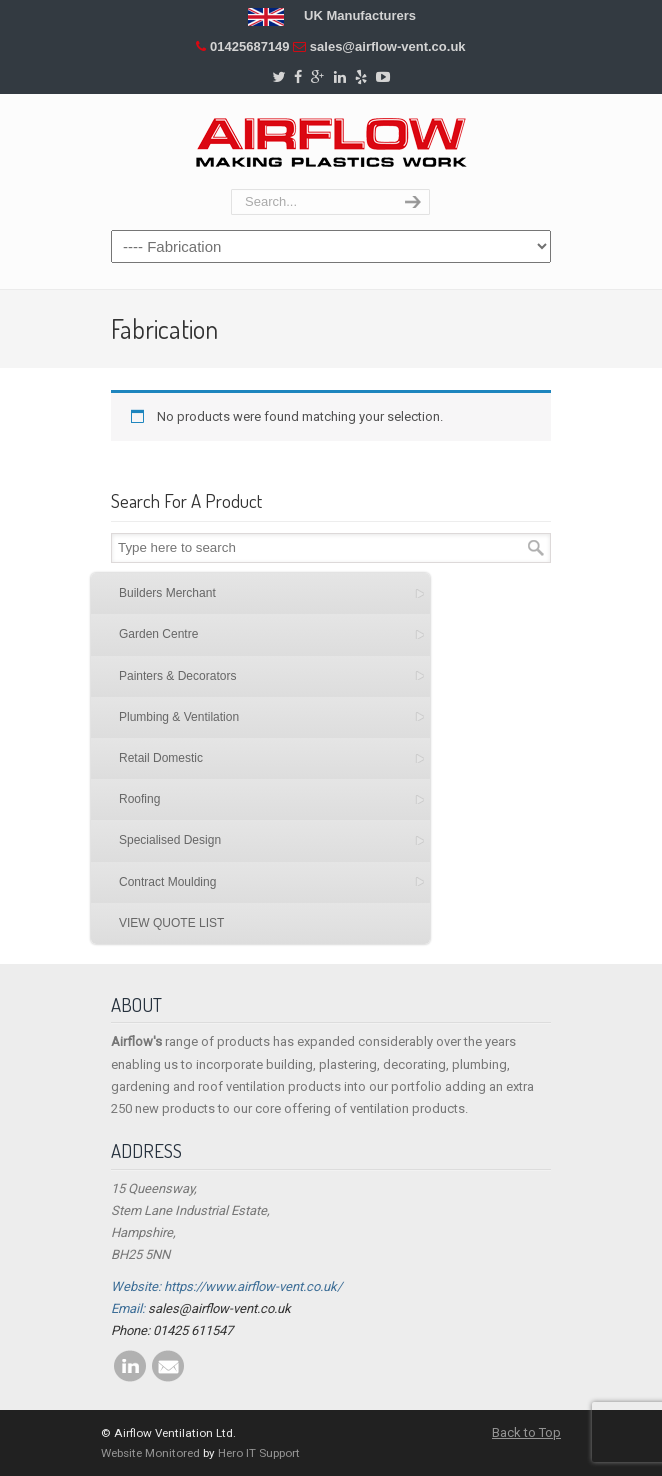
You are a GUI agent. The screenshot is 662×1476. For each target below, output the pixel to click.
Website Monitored (150, 1453)
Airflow (331, 142)
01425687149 (250, 46)
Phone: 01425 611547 (172, 1330)
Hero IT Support (259, 1453)
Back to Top (526, 1432)
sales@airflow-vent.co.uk (388, 46)
